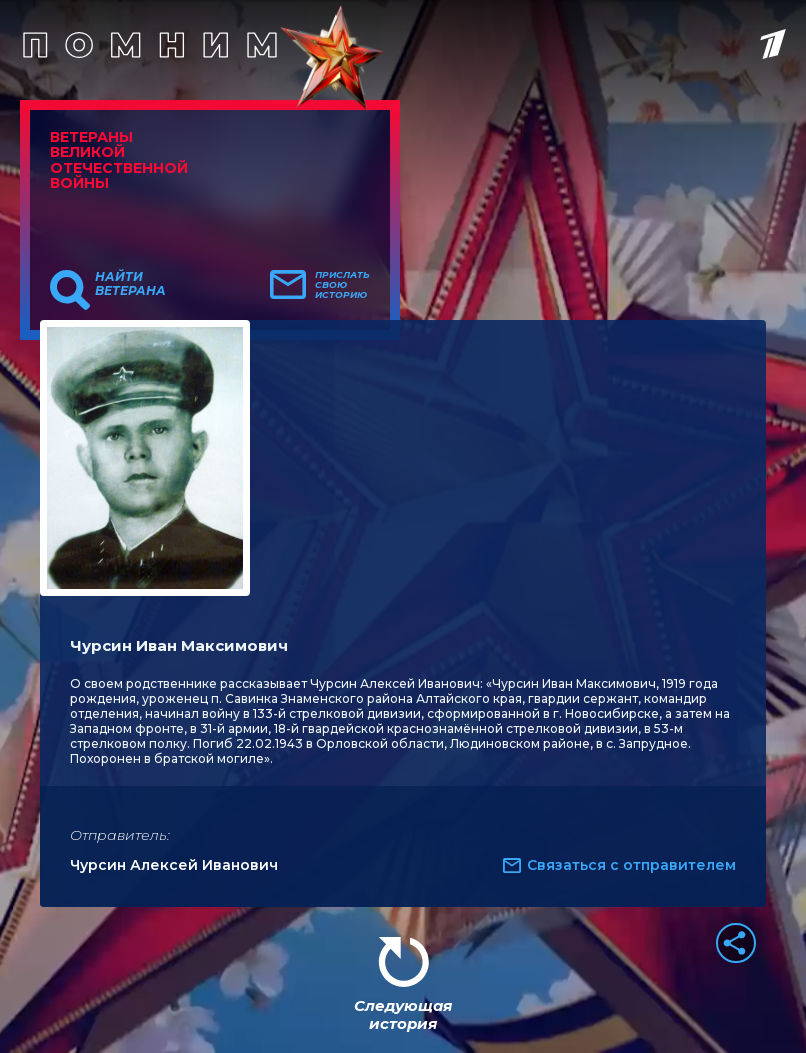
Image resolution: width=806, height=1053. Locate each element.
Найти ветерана (130, 284)
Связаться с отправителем (631, 865)
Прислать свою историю (342, 285)
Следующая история (403, 1014)
